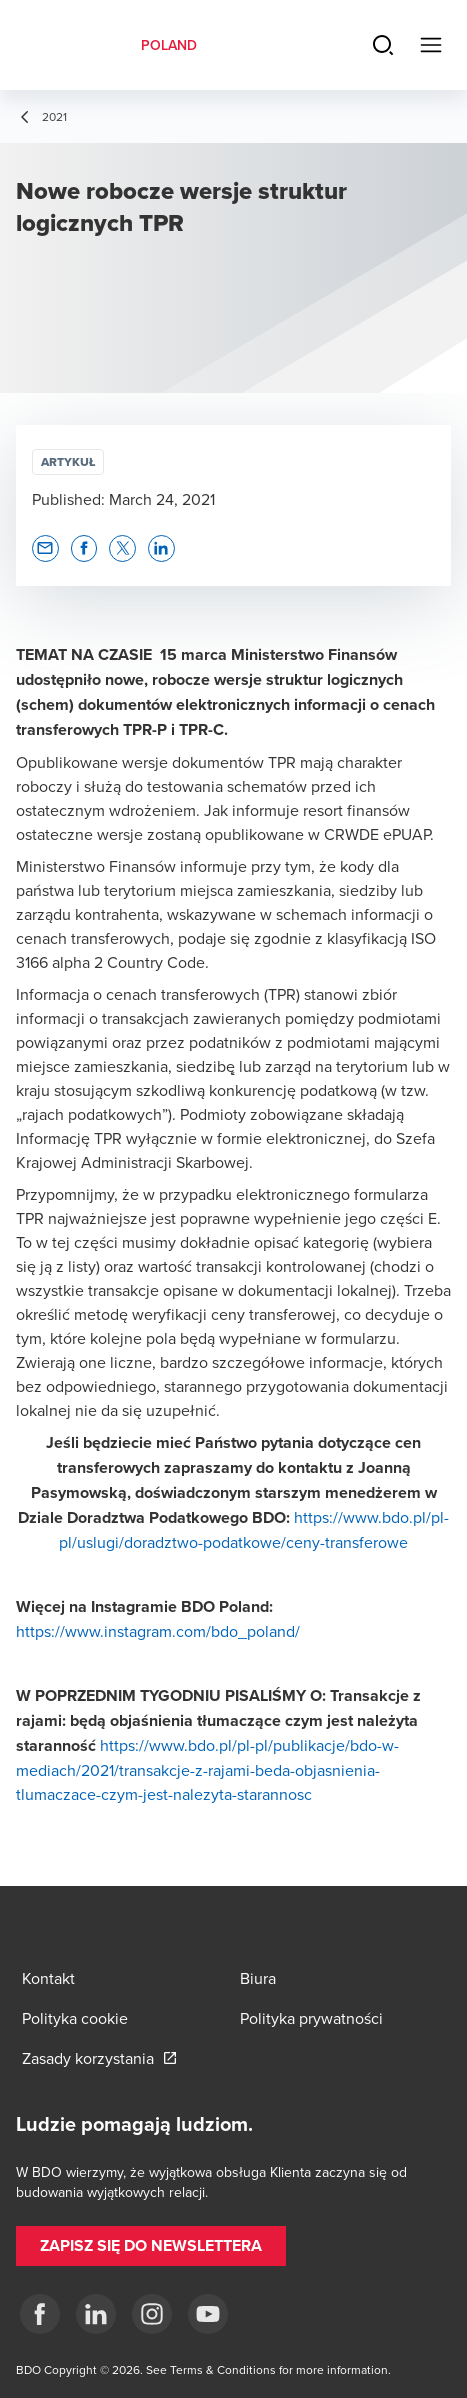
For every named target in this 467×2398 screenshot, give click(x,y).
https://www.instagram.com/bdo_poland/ (158, 1631)
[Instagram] (152, 2314)
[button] (45, 548)
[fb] (40, 2314)
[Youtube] (208, 2314)
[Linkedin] (96, 2314)
